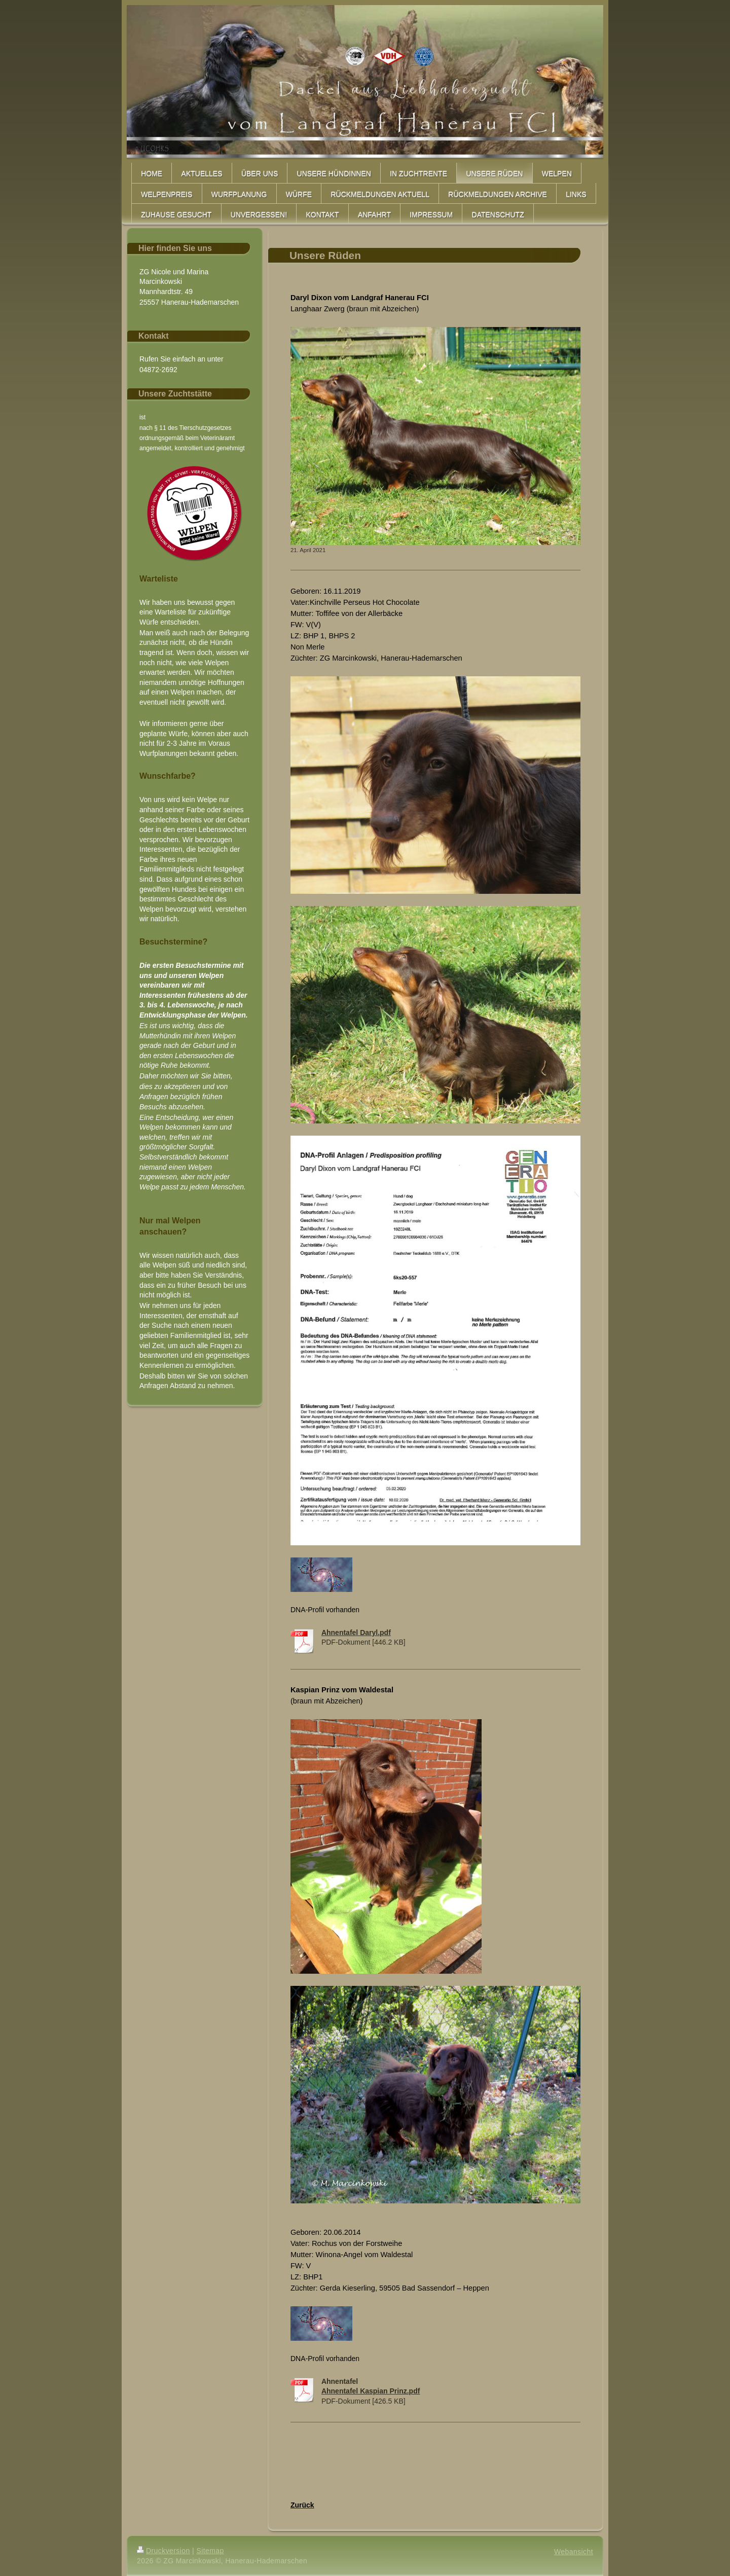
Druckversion (163, 2551)
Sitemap (210, 2551)
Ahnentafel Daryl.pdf (356, 1632)
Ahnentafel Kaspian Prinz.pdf (370, 2391)
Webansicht (573, 2552)
